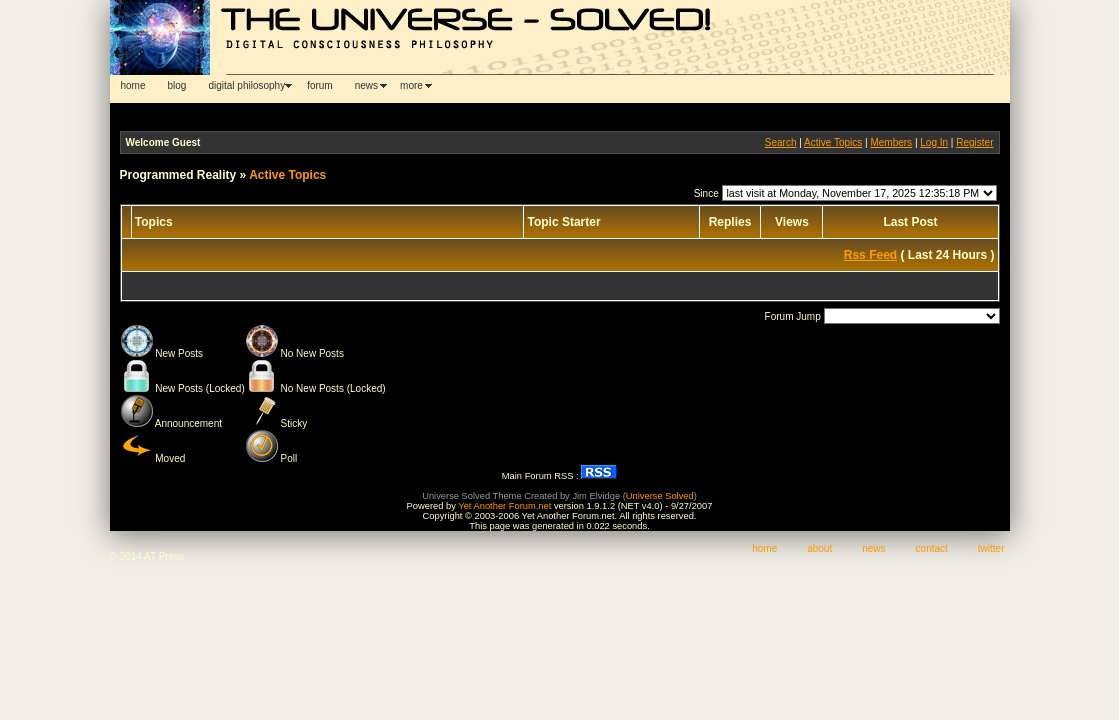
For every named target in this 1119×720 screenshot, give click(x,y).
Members (891, 142)
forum (320, 85)
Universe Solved (660, 496)
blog (177, 85)
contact (932, 548)
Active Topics (833, 142)
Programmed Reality (178, 175)
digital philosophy (246, 85)
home (133, 85)
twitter (991, 548)
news (366, 85)
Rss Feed (870, 255)
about (819, 548)
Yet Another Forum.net (504, 506)
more (411, 85)
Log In (934, 142)
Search (781, 142)
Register (974, 142)
